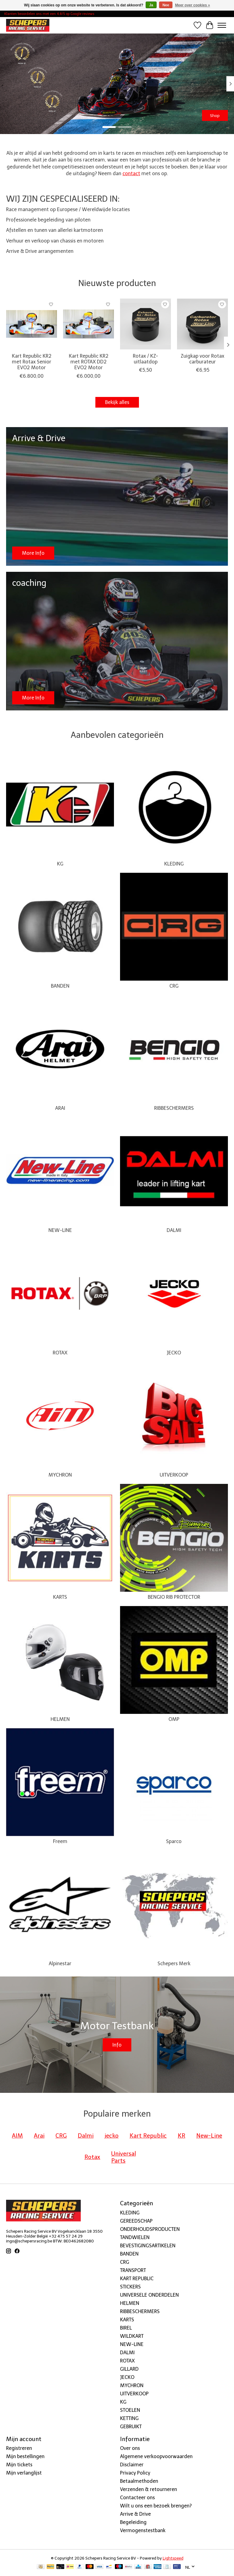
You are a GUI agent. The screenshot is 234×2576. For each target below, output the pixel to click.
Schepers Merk (174, 1963)
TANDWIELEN (135, 2237)
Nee (165, 5)
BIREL (126, 2328)
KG (60, 864)
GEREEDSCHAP (136, 2221)
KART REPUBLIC (137, 2278)
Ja (151, 5)
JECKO (174, 1353)
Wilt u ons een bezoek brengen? (156, 2506)
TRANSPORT (133, 2270)
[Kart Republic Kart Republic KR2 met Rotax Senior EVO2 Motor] (31, 324)
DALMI (174, 1230)
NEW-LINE (60, 1230)
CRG (174, 986)
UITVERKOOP (174, 1475)
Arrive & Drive (135, 2514)
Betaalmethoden (139, 2481)
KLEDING (174, 864)
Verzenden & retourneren (148, 2489)
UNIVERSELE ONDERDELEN (149, 2295)
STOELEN (130, 2410)
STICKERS (130, 2287)
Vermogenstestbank (142, 2530)
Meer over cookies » (192, 5)
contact (131, 173)
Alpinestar (60, 1963)
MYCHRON (60, 1475)
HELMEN (60, 1719)
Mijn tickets (19, 2465)
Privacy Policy (135, 2473)
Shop (215, 115)
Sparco (174, 1841)
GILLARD (129, 2369)
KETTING (129, 2418)
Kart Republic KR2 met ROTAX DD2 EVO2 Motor (88, 361)
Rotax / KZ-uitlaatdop (145, 359)
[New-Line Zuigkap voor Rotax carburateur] (202, 324)
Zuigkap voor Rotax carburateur (202, 359)
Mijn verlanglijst (24, 2473)
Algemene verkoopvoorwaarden (156, 2456)
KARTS (60, 1597)
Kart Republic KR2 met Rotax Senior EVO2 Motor (31, 361)
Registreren (19, 2448)
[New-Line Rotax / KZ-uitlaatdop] (145, 324)
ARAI (60, 1108)
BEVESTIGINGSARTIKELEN (148, 2246)
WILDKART (132, 2336)
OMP (173, 1719)
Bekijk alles (117, 402)
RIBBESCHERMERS (174, 1108)
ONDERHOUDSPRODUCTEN (150, 2229)
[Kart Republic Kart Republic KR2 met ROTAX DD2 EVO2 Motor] (88, 324)
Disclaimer (132, 2465)
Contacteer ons (137, 2497)
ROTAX (60, 1353)
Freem (60, 1841)
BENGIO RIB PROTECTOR (174, 1597)
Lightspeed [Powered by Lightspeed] (173, 2558)
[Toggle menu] (222, 25)
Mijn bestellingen (25, 2456)
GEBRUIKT (131, 2426)
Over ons (130, 2448)
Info (117, 2045)
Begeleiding (133, 2522)
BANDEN (60, 986)
